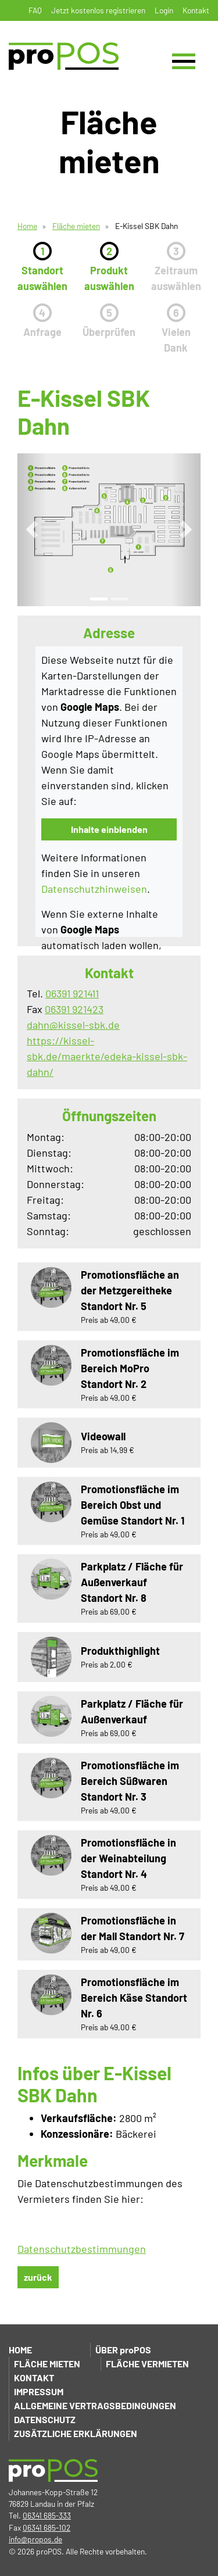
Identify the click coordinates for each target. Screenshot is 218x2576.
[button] (32, 529)
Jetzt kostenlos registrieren (98, 10)
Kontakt (196, 10)
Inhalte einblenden (109, 829)
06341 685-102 (46, 2527)
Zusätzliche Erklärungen (75, 2433)
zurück (38, 2276)
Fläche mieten (76, 226)
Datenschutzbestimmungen (81, 2248)
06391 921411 (72, 993)
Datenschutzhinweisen (94, 888)
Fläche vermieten (147, 2363)
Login (164, 10)
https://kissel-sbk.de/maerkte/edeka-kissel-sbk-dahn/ (107, 1056)
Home (27, 226)
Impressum (38, 2391)
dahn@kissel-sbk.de (73, 1024)
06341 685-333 (47, 2515)
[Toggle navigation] (184, 61)
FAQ (35, 10)
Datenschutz (45, 2419)
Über (123, 2349)
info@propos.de (35, 2539)
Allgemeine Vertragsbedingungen (95, 2405)
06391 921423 (74, 1009)
